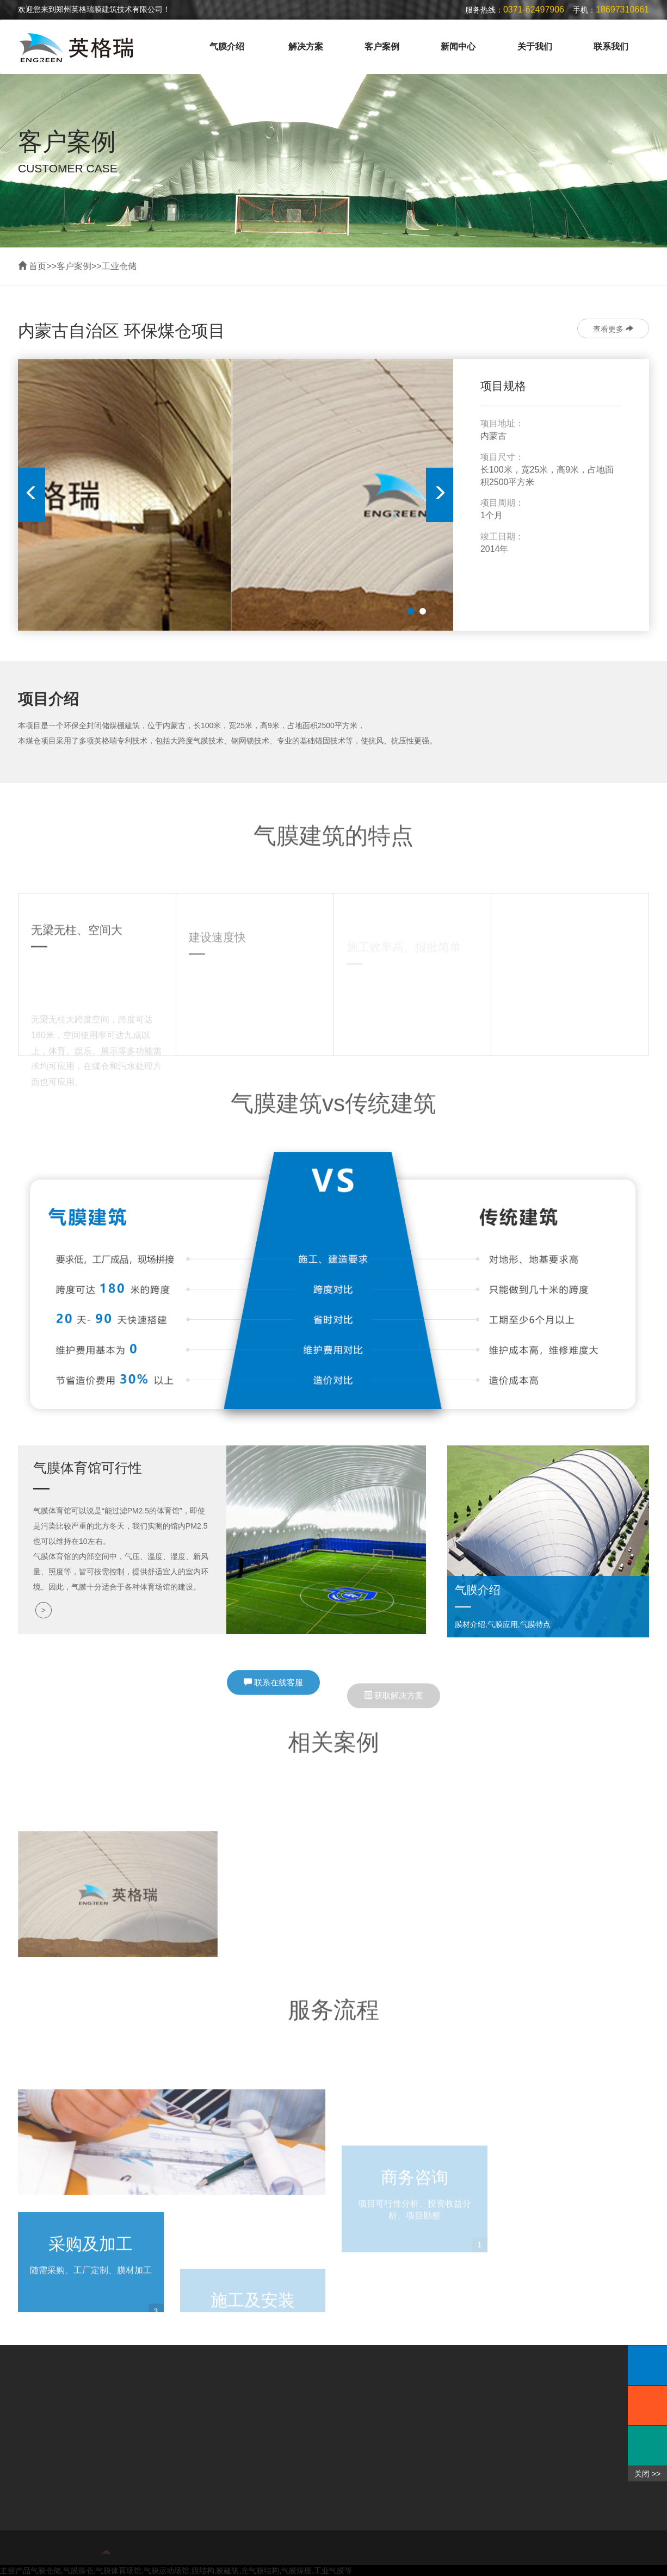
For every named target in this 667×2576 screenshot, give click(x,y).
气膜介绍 (226, 46)
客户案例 (382, 46)
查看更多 (613, 329)
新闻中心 (458, 46)
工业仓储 (119, 266)
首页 (37, 266)
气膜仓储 (45, 2570)
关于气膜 (35, 2438)
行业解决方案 (50, 2491)
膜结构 (203, 2570)
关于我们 (534, 46)
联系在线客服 (273, 1697)
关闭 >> (647, 2473)
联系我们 (611, 46)
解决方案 (305, 46)
